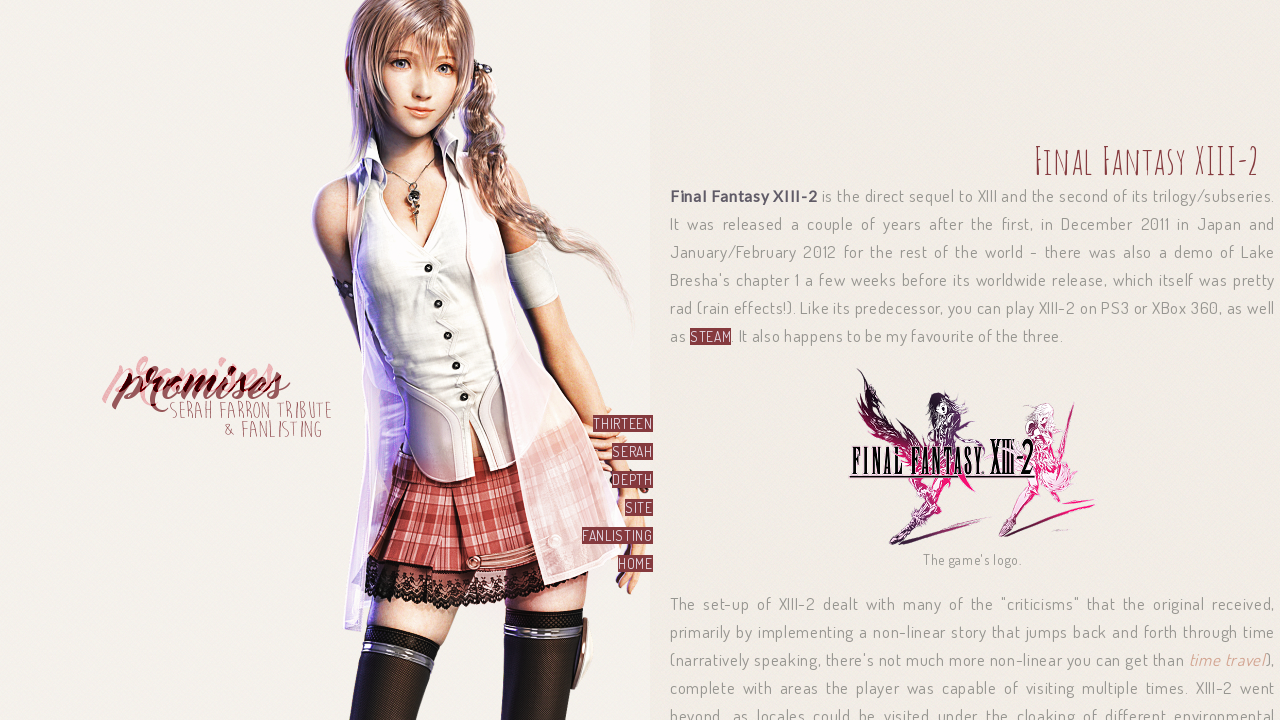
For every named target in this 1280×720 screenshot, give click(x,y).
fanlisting (617, 535)
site (639, 507)
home (635, 563)
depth (632, 479)
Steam (710, 336)
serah (632, 451)
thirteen (622, 423)
